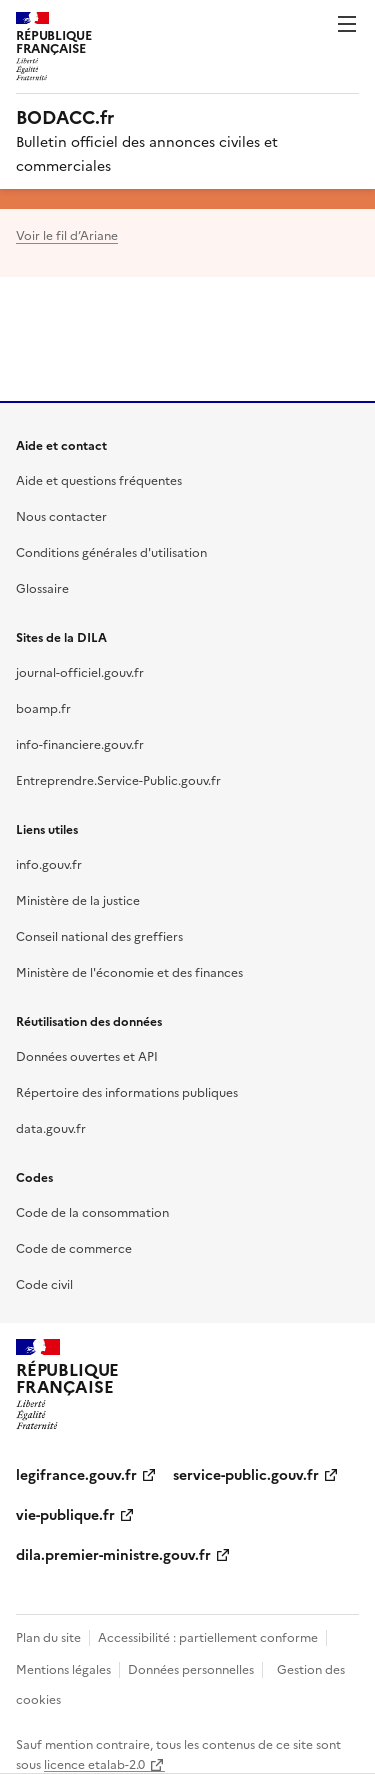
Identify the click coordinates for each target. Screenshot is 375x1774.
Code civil (44, 1283)
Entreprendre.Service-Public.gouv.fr (118, 779)
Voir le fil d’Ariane (67, 234)
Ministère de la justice (78, 899)
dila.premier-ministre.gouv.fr (113, 1554)
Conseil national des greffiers (99, 935)
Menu (347, 24)
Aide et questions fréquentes (99, 479)
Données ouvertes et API (87, 1055)
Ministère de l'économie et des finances (129, 971)
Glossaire (42, 587)
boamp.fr (43, 707)
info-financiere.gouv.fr (80, 743)
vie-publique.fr (65, 1514)
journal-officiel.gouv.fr (80, 671)
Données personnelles (191, 1668)
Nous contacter (61, 515)
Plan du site (48, 1636)
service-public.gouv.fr (246, 1474)
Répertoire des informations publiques (127, 1091)
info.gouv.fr (49, 863)
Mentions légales (63, 1668)
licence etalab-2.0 (94, 1763)
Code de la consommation (92, 1211)
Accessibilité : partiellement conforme (208, 1636)
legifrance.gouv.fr (76, 1474)
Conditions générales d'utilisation (111, 551)
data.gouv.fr (51, 1127)
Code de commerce (74, 1247)
